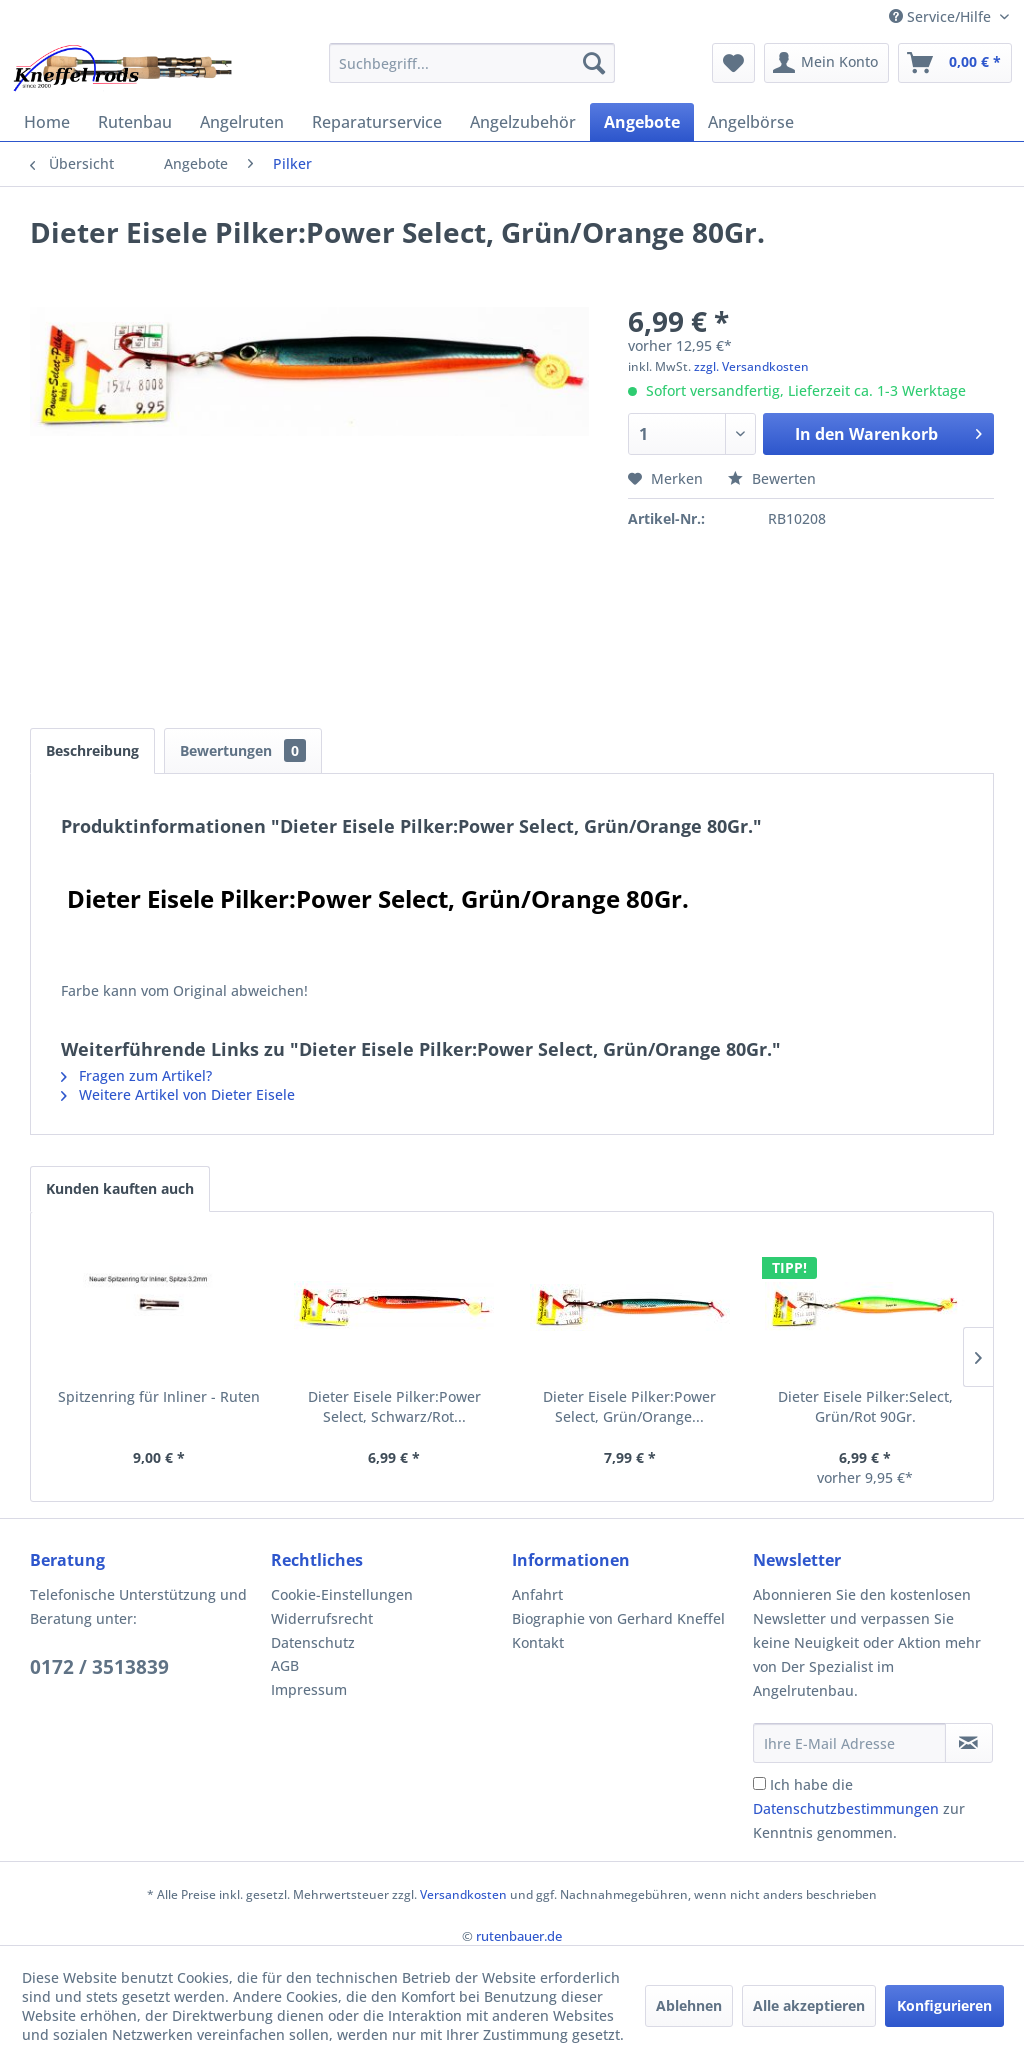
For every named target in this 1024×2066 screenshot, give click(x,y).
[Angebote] (642, 122)
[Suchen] (594, 63)
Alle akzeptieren (809, 2005)
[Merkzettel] (733, 63)
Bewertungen (243, 750)
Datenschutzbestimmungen (846, 1808)
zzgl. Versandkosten (751, 366)
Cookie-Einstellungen (342, 1594)
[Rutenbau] (135, 122)
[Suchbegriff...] (472, 63)
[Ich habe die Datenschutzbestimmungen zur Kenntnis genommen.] (759, 1783)
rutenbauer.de (519, 1936)
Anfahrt (537, 1594)
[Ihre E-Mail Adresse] (849, 1743)
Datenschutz (313, 1642)
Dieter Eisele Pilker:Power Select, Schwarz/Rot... (394, 1406)
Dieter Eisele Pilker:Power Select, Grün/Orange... (629, 1406)
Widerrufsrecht (322, 1618)
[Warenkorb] (955, 63)
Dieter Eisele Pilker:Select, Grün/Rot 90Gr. (865, 1406)
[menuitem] (472, 63)
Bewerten (772, 478)
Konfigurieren (944, 2005)
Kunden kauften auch (120, 1188)
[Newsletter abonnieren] (969, 1743)
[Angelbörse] (751, 122)
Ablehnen (689, 2005)
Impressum (309, 1689)
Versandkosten (463, 1894)
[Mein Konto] (826, 63)
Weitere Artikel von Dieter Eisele (178, 1094)
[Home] (47, 122)
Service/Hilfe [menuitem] (942, 16)
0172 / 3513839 (99, 1667)
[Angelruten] (242, 122)
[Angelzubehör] (523, 122)
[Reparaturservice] (377, 122)
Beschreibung (92, 750)
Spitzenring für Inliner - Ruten (159, 1396)
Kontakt (538, 1642)
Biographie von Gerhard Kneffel (618, 1618)
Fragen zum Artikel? (136, 1075)
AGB (285, 1665)
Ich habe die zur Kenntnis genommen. (859, 1808)
